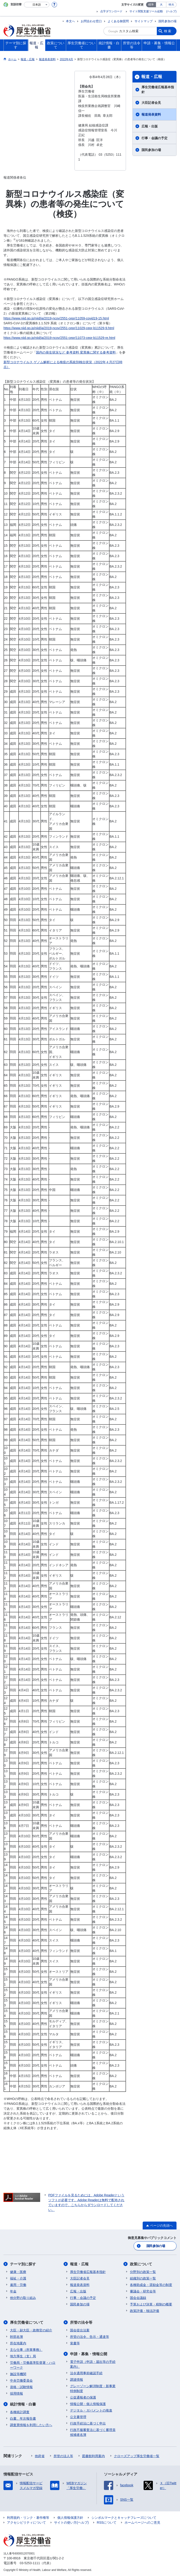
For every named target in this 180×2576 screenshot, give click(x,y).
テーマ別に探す (23, 2264)
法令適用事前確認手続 (86, 2373)
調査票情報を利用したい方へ (31, 2425)
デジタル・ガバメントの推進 (91, 2410)
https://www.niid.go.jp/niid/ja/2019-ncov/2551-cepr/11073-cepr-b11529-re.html (59, 338)
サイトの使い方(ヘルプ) (71, 2522)
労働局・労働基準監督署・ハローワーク (32, 2365)
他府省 (40, 2456)
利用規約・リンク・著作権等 (28, 2517)
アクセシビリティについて (26, 2522)
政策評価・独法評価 (144, 2311)
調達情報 (76, 2379)
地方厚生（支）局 (23, 2356)
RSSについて (106, 2522)
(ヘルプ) (171, 11)
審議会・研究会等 (143, 2291)
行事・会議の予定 (154, 138)
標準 (151, 4)
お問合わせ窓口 (91, 21)
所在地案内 (18, 2343)
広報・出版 (149, 126)
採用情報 (16, 2393)
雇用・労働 (18, 2285)
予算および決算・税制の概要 (151, 2304)
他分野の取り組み (23, 2298)
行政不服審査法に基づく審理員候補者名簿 (93, 2432)
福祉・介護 (18, 2278)
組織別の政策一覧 (143, 2278)
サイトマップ (144, 21)
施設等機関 (18, 2374)
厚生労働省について (26, 2322)
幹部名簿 (16, 2337)
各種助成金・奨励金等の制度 (151, 2285)
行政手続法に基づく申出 (88, 2423)
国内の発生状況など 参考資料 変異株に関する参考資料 (76, 352)
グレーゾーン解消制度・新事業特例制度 (93, 2388)
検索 (168, 31)
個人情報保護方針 (70, 2517)
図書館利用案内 (93, 2456)
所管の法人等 (63, 2456)
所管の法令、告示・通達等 (89, 2337)
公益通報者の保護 (83, 2397)
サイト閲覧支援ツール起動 (146, 11)
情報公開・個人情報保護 (88, 2404)
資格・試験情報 (21, 2387)
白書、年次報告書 (23, 2418)
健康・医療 (18, 2272)
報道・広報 (151, 76)
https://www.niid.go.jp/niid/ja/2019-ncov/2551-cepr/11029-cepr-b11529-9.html (58, 328)
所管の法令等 (81, 2322)
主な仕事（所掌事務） (26, 2350)
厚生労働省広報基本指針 (157, 89)
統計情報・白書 (23, 2404)
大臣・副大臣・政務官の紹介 (31, 2330)
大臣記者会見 (151, 102)
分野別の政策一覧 (143, 2272)
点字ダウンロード (111, 11)
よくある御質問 (118, 21)
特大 (171, 4)
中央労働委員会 (21, 2380)
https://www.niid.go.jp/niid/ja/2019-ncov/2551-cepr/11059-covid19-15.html (56, 318)
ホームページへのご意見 (142, 2522)
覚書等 (75, 2343)
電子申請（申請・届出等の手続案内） (93, 2364)
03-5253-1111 (30, 2563)
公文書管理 (78, 2417)
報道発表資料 (151, 114)
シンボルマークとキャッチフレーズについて (123, 2517)
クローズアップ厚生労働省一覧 (136, 2456)
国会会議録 (138, 2298)
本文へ (70, 21)
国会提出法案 (80, 2330)
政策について (141, 2264)
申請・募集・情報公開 (88, 2354)
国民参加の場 (167, 21)
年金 (13, 2291)
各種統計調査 (19, 2412)
